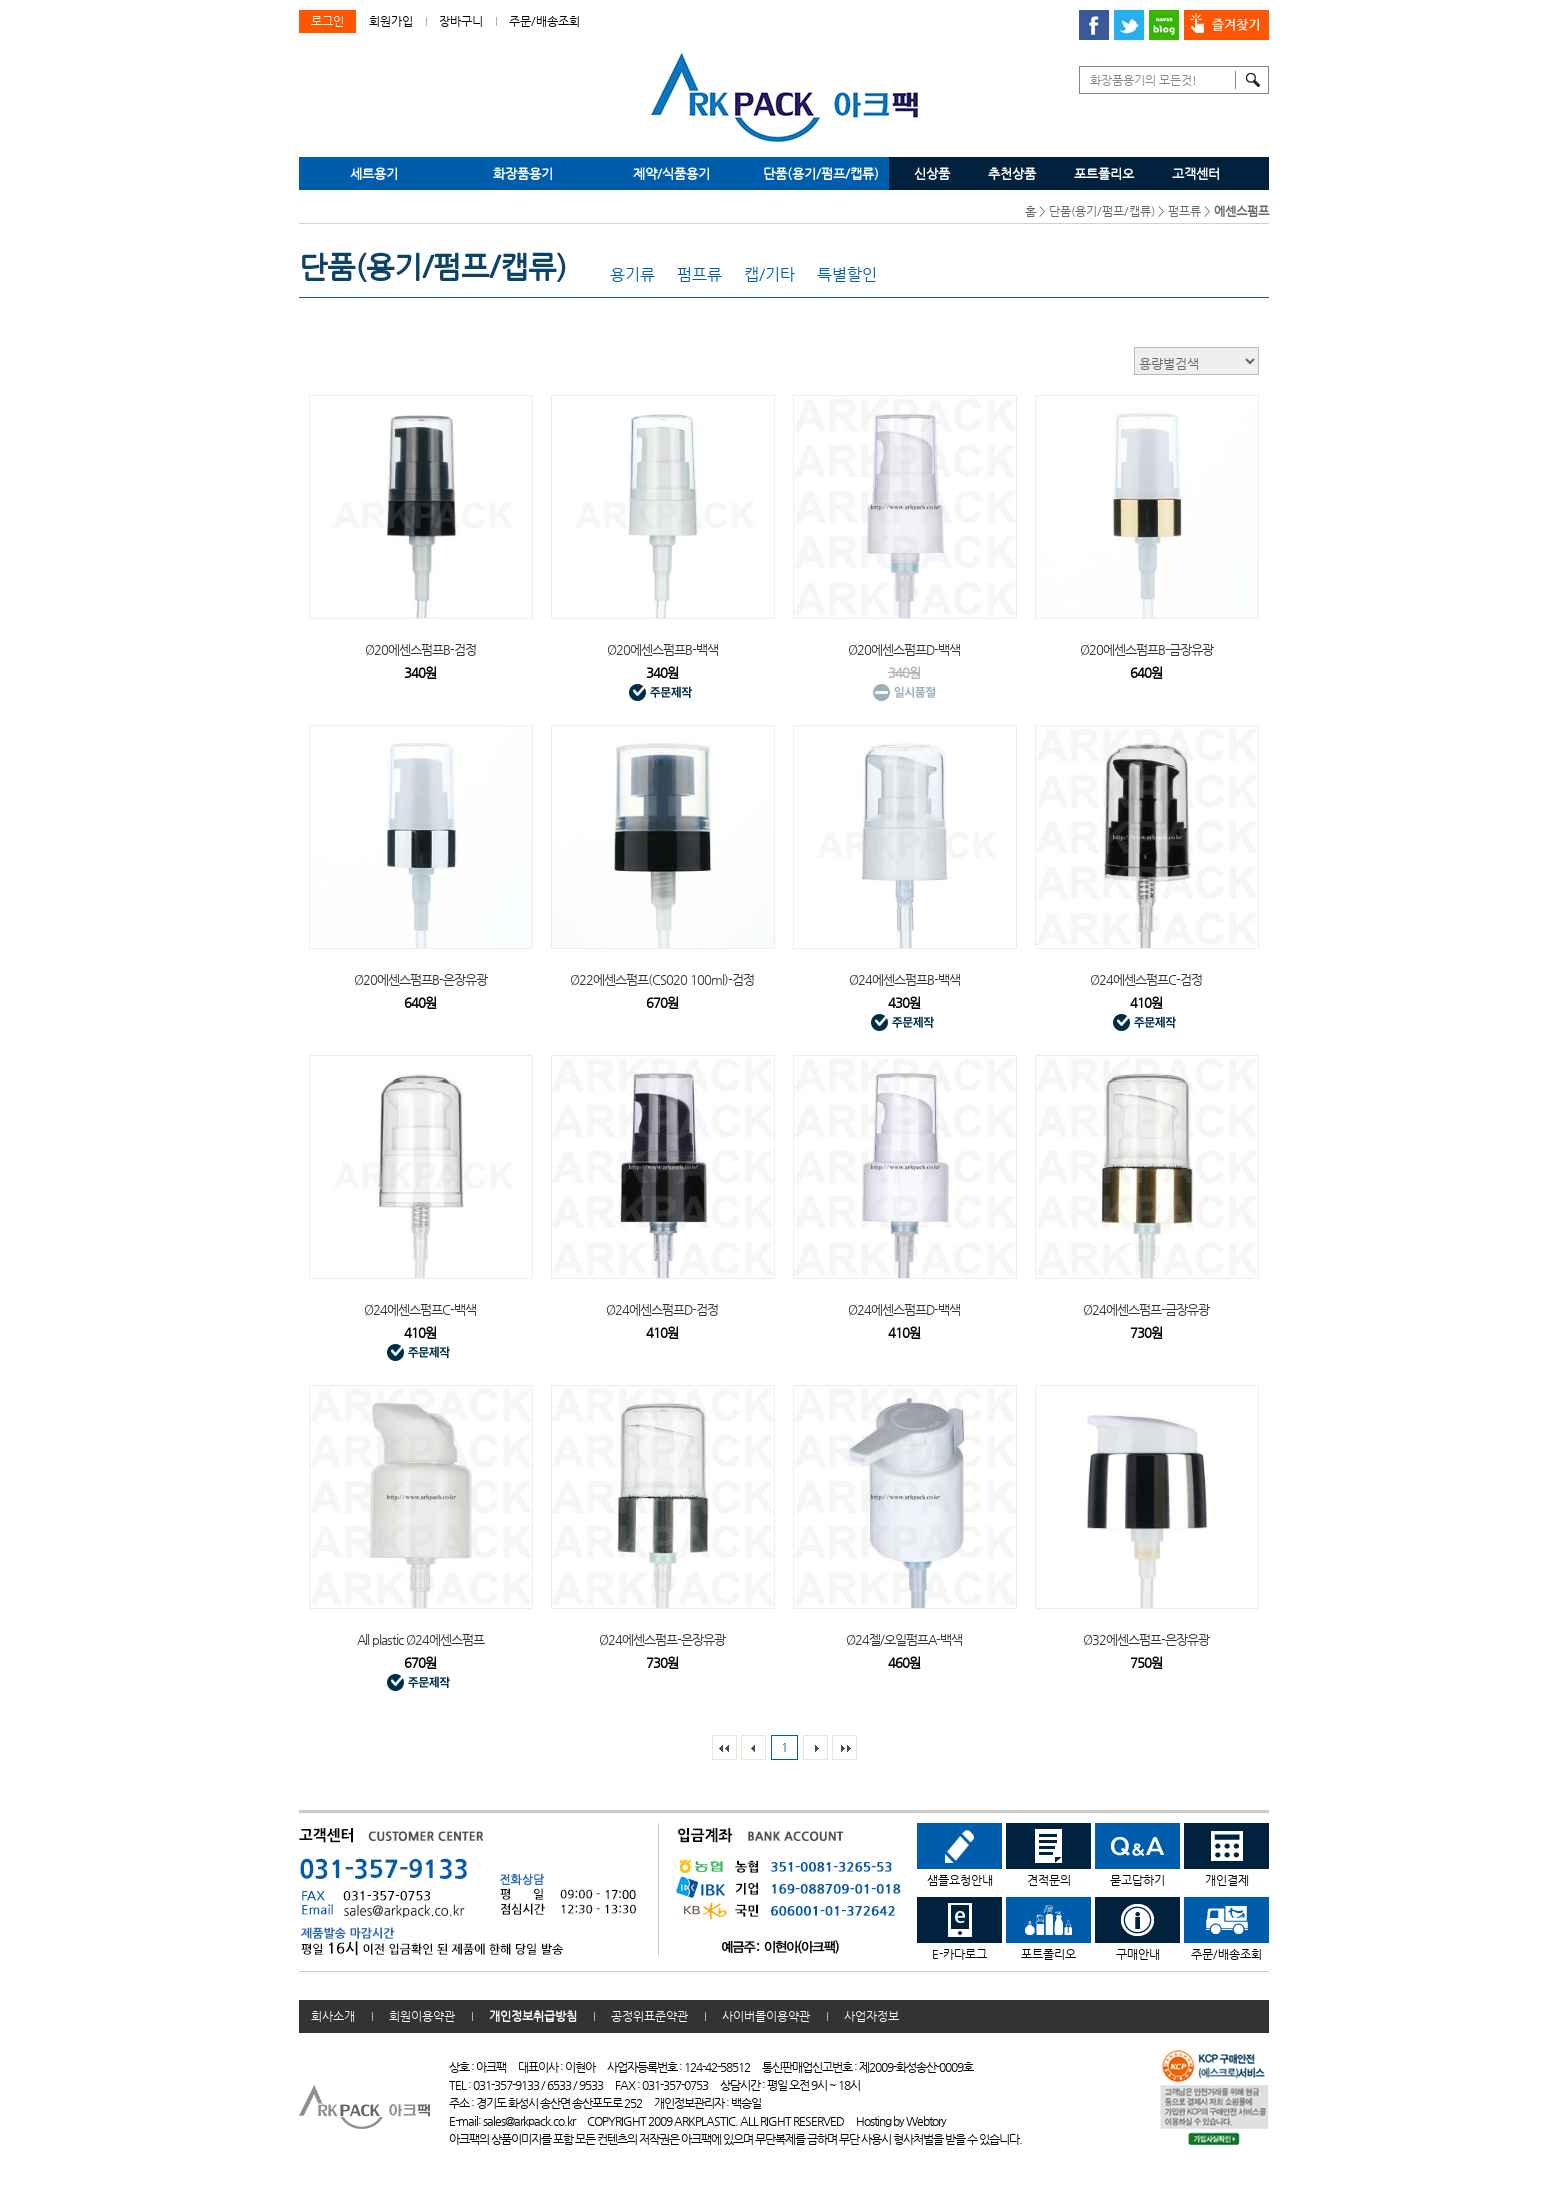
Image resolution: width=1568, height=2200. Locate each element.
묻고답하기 (1137, 1855)
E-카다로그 (959, 1929)
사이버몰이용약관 (766, 2016)
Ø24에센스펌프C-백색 (420, 1309)
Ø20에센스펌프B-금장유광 (1146, 649)
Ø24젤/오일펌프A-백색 (904, 1639)
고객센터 (1196, 173)
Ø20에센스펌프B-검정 (420, 649)
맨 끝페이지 (844, 1747)
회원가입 (391, 21)
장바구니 (461, 21)
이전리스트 (753, 1747)
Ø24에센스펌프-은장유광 (662, 1639)
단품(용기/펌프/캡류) (821, 173)
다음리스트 (815, 1747)
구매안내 (1137, 1929)
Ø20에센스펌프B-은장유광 (420, 979)
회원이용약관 (422, 2016)
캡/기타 (769, 275)
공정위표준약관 (649, 2016)
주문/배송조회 (544, 21)
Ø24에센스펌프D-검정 (662, 1309)
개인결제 (1226, 1855)
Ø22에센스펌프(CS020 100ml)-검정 (662, 979)
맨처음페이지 (724, 1747)
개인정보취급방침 (533, 2016)
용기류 (632, 275)
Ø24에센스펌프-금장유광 (1146, 1309)
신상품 (932, 173)
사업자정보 (871, 2016)
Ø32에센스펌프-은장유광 (1146, 1639)
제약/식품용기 (671, 173)
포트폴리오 (1104, 173)
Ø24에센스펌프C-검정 (1146, 979)
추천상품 (1012, 173)
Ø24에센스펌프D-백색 (904, 1309)
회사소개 (333, 2016)
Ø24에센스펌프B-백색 (904, 979)
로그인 (327, 21)
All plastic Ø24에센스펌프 (420, 1639)
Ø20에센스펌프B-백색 (662, 649)
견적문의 (1048, 1855)
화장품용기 (523, 173)
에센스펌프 (1241, 211)
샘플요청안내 (959, 1855)
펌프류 (1184, 211)
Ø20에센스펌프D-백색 (904, 649)
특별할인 (847, 275)
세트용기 (374, 173)
